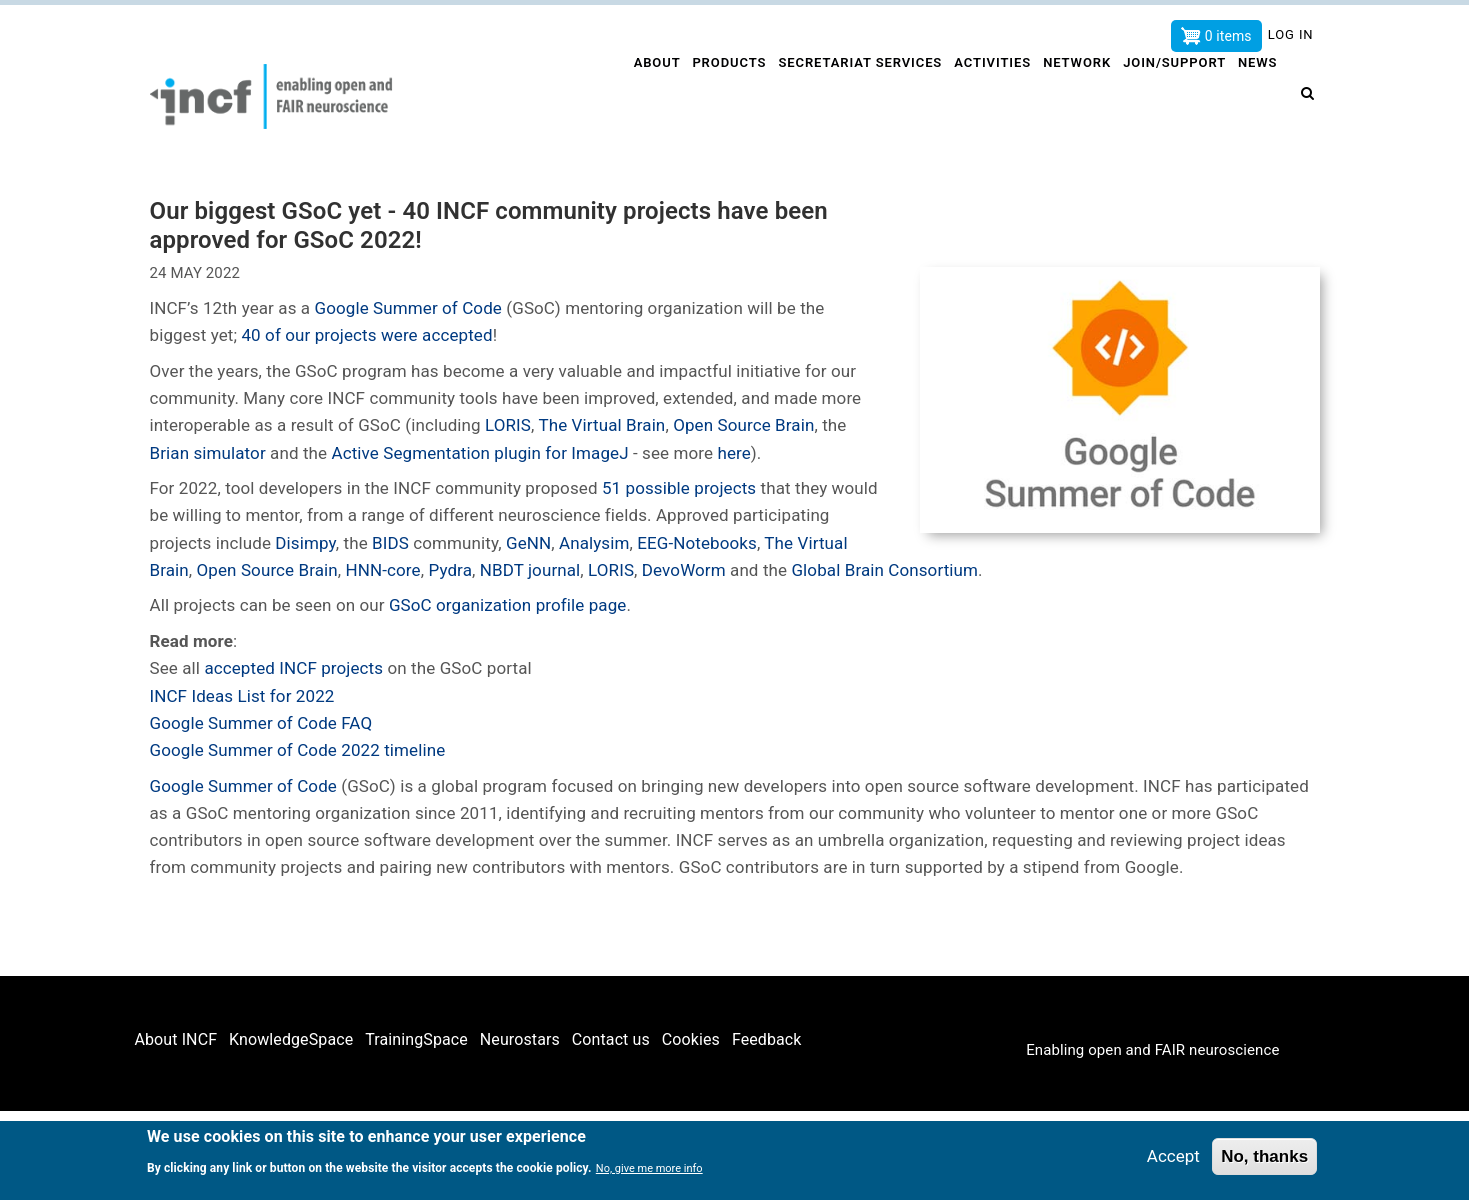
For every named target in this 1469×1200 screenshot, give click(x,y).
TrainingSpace (416, 1039)
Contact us (611, 1039)
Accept (1173, 1156)
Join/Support (1173, 96)
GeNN (528, 543)
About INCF (176, 1039)
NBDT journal (530, 570)
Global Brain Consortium (884, 570)
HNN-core (383, 570)
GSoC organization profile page (506, 605)
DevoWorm (684, 570)
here (733, 453)
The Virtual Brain (601, 425)
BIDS (392, 543)
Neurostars (520, 1039)
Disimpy (305, 543)
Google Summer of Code (408, 308)
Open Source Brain (743, 425)
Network (1073, 96)
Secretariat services (850, 96)
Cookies (691, 1039)
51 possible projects (677, 488)
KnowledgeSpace (291, 1039)
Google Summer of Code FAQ (261, 723)
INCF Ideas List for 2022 (242, 696)
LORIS (508, 425)
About (642, 96)
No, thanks (1264, 1156)
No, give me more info (649, 1169)
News (1260, 96)
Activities (985, 96)
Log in (1291, 34)
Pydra (450, 570)
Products (717, 96)
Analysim (594, 543)
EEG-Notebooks (697, 543)
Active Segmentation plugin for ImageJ (479, 453)
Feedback (767, 1039)
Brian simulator (208, 453)
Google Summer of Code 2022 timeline (298, 750)
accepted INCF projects (293, 668)
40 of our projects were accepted (366, 335)
